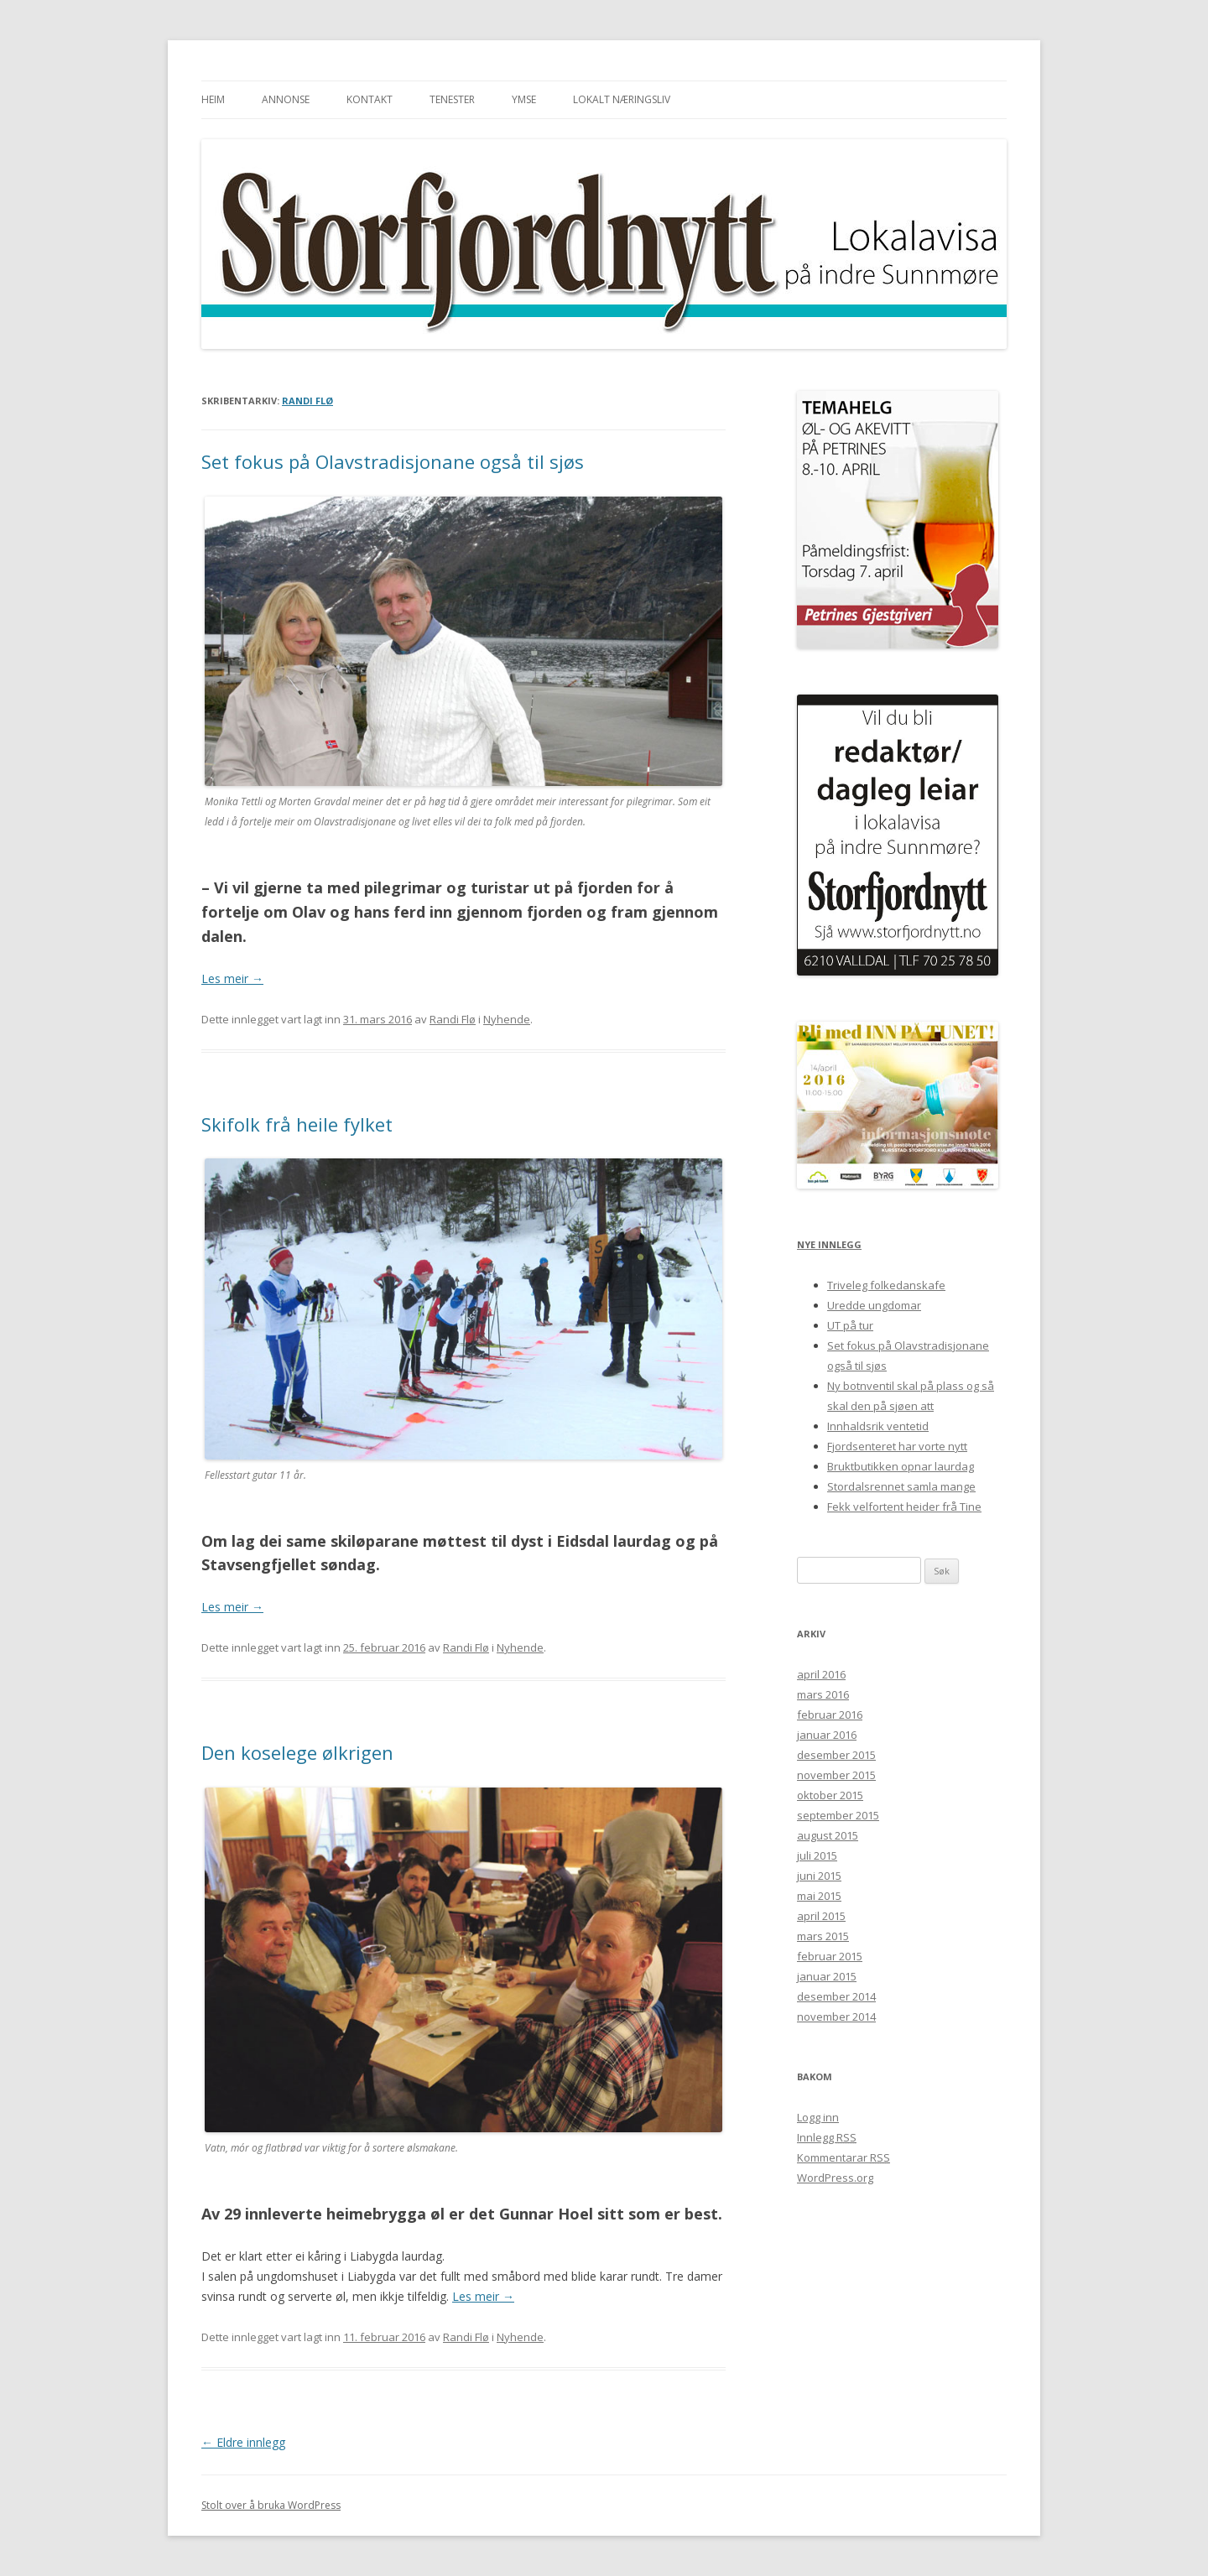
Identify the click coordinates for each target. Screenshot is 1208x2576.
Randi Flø (307, 400)
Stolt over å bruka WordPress (271, 2505)
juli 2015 (817, 1855)
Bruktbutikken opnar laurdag (900, 1466)
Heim (213, 99)
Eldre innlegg (243, 2442)
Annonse (286, 99)
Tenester (452, 99)
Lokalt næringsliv (621, 99)
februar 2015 (829, 1956)
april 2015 (821, 1915)
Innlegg (827, 2137)
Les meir (232, 978)
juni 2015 (819, 1875)
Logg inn (818, 2117)
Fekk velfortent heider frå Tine (904, 1506)
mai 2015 (819, 1895)
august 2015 (827, 1835)
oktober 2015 (830, 1795)
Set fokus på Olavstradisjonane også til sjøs (392, 461)
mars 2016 (823, 1694)
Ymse (524, 99)
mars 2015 (823, 1936)
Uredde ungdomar (874, 1305)
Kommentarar (843, 2157)
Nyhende (506, 1019)
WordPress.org (835, 2177)
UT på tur (850, 1325)
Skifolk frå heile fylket (297, 1124)
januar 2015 (827, 1976)
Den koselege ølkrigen (297, 1752)
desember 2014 (836, 1996)
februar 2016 (829, 1714)
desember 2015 (836, 1754)
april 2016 (821, 1674)
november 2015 (836, 1774)
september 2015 (838, 1815)
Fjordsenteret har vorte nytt (897, 1446)
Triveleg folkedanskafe (886, 1285)
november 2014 (836, 2016)
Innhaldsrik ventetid (878, 1426)
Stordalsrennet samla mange (901, 1486)
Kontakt (369, 99)
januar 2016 (827, 1734)
